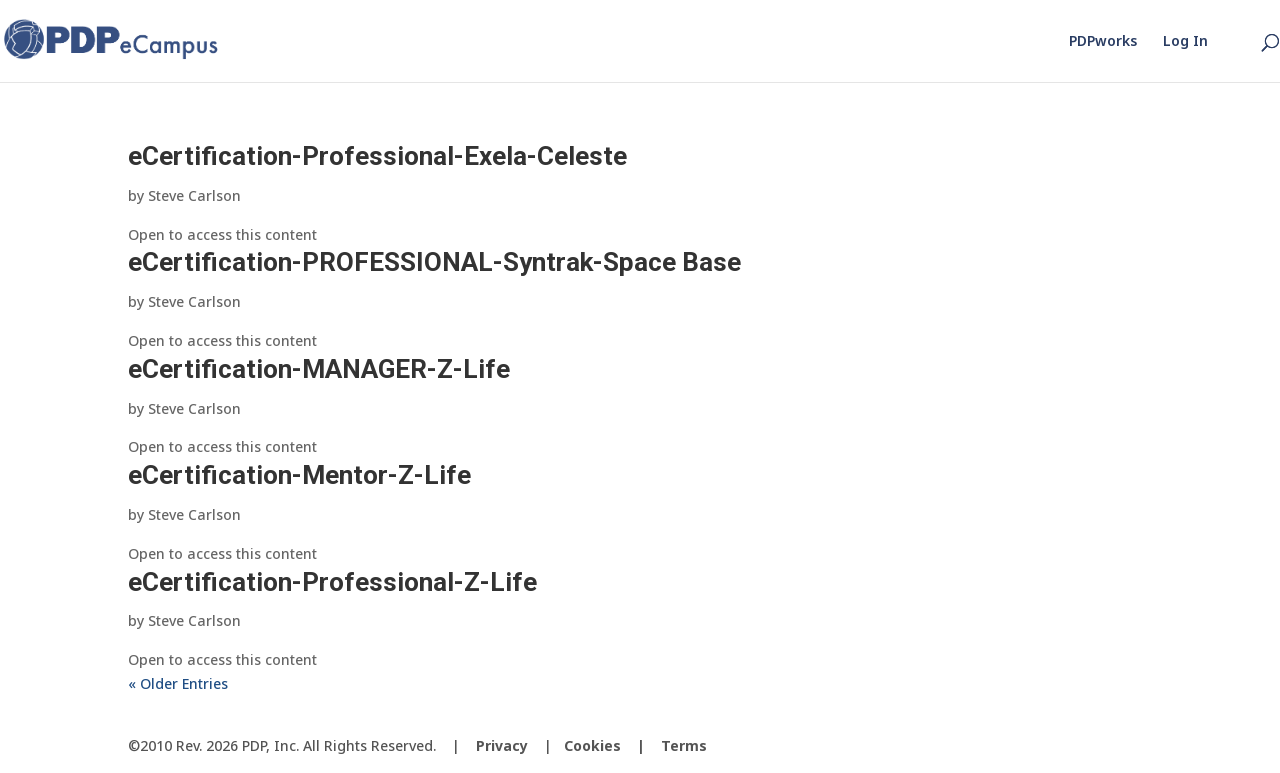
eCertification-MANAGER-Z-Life (319, 369)
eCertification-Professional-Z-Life (332, 582)
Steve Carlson (194, 195)
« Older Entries (178, 683)
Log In (1185, 42)
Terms (684, 745)
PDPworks (1103, 42)
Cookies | (612, 745)
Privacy (502, 745)
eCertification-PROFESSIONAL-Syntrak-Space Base (434, 262)
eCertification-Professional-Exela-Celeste (377, 156)
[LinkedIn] (1136, 746)
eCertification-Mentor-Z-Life (299, 475)
